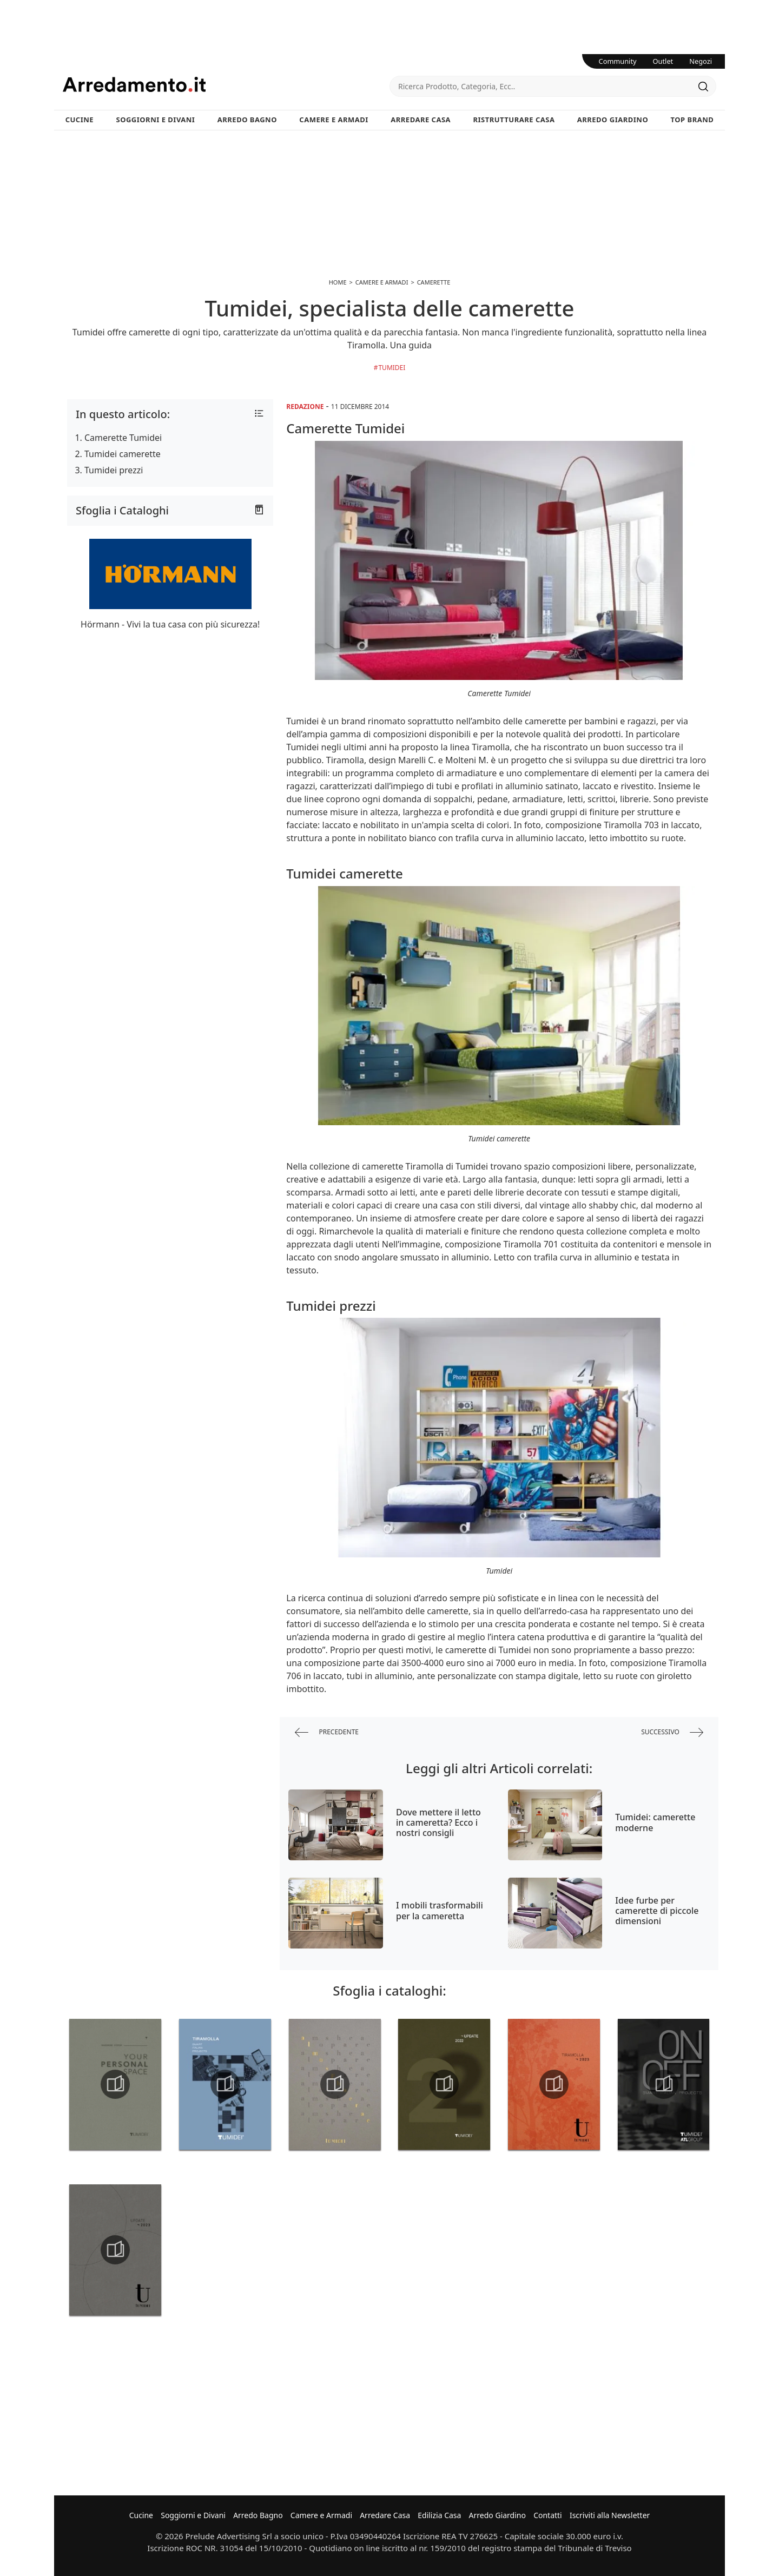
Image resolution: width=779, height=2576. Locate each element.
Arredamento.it (226, 84)
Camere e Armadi (333, 119)
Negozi (700, 61)
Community (618, 61)
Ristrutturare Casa (513, 119)
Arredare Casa (421, 119)
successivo (672, 1732)
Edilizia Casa (439, 2515)
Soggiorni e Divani (155, 119)
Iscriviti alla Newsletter (610, 2515)
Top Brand (692, 119)
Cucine (79, 119)
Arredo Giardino (612, 119)
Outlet (663, 61)
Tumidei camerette (122, 454)
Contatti (547, 2515)
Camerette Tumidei (123, 438)
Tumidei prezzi (113, 470)
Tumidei (391, 367)
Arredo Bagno (247, 119)
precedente (327, 1732)
